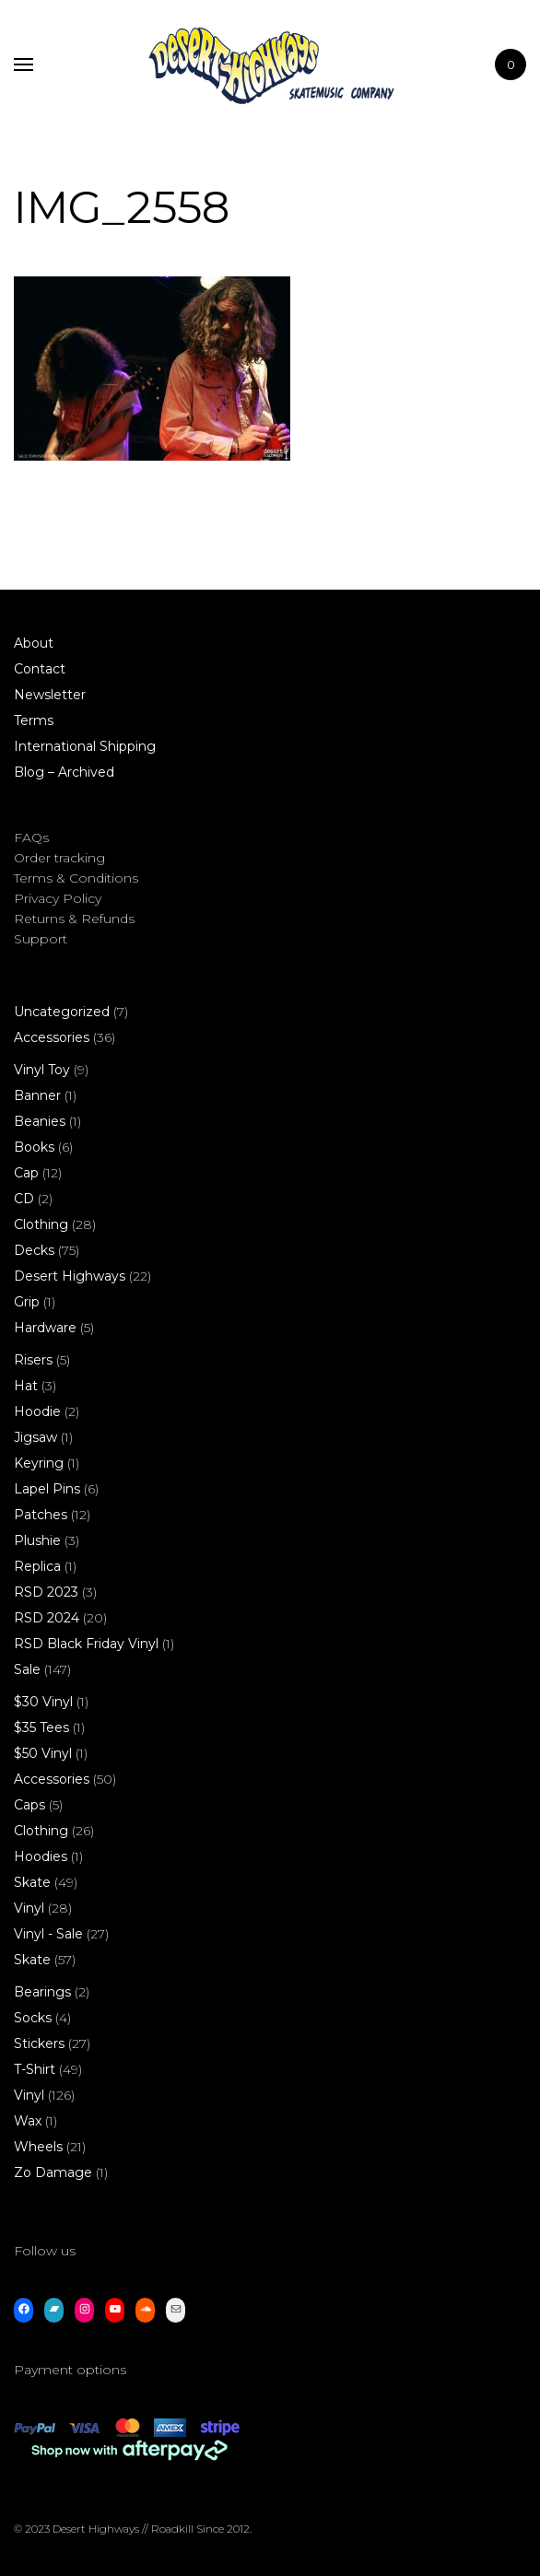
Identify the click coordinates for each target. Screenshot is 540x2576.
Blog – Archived (64, 772)
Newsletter (50, 694)
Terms (33, 720)
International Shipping (85, 746)
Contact (39, 669)
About (33, 643)
